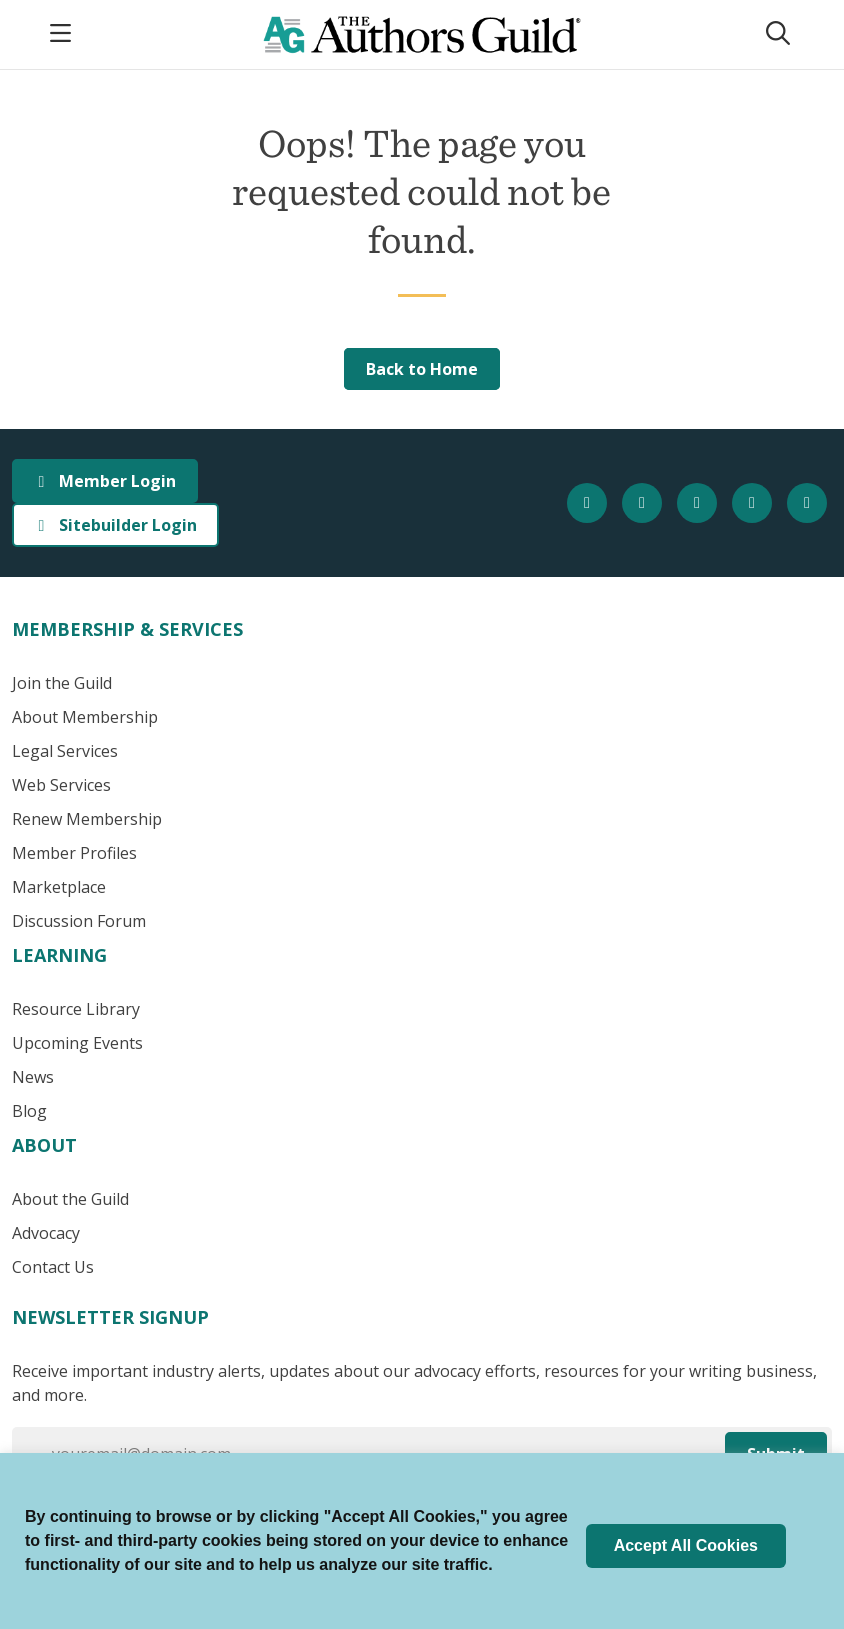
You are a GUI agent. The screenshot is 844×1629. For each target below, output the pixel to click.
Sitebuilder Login (115, 525)
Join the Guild (62, 683)
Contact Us (53, 1267)
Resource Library (76, 1009)
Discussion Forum (79, 921)
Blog (29, 1111)
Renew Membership (87, 819)
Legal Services (65, 751)
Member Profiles (74, 853)
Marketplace (59, 887)
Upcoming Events (77, 1043)
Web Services (61, 785)
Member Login (105, 481)
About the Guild (70, 1199)
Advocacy (46, 1233)
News (33, 1077)
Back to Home (422, 369)
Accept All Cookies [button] (686, 1545)
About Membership (85, 717)
